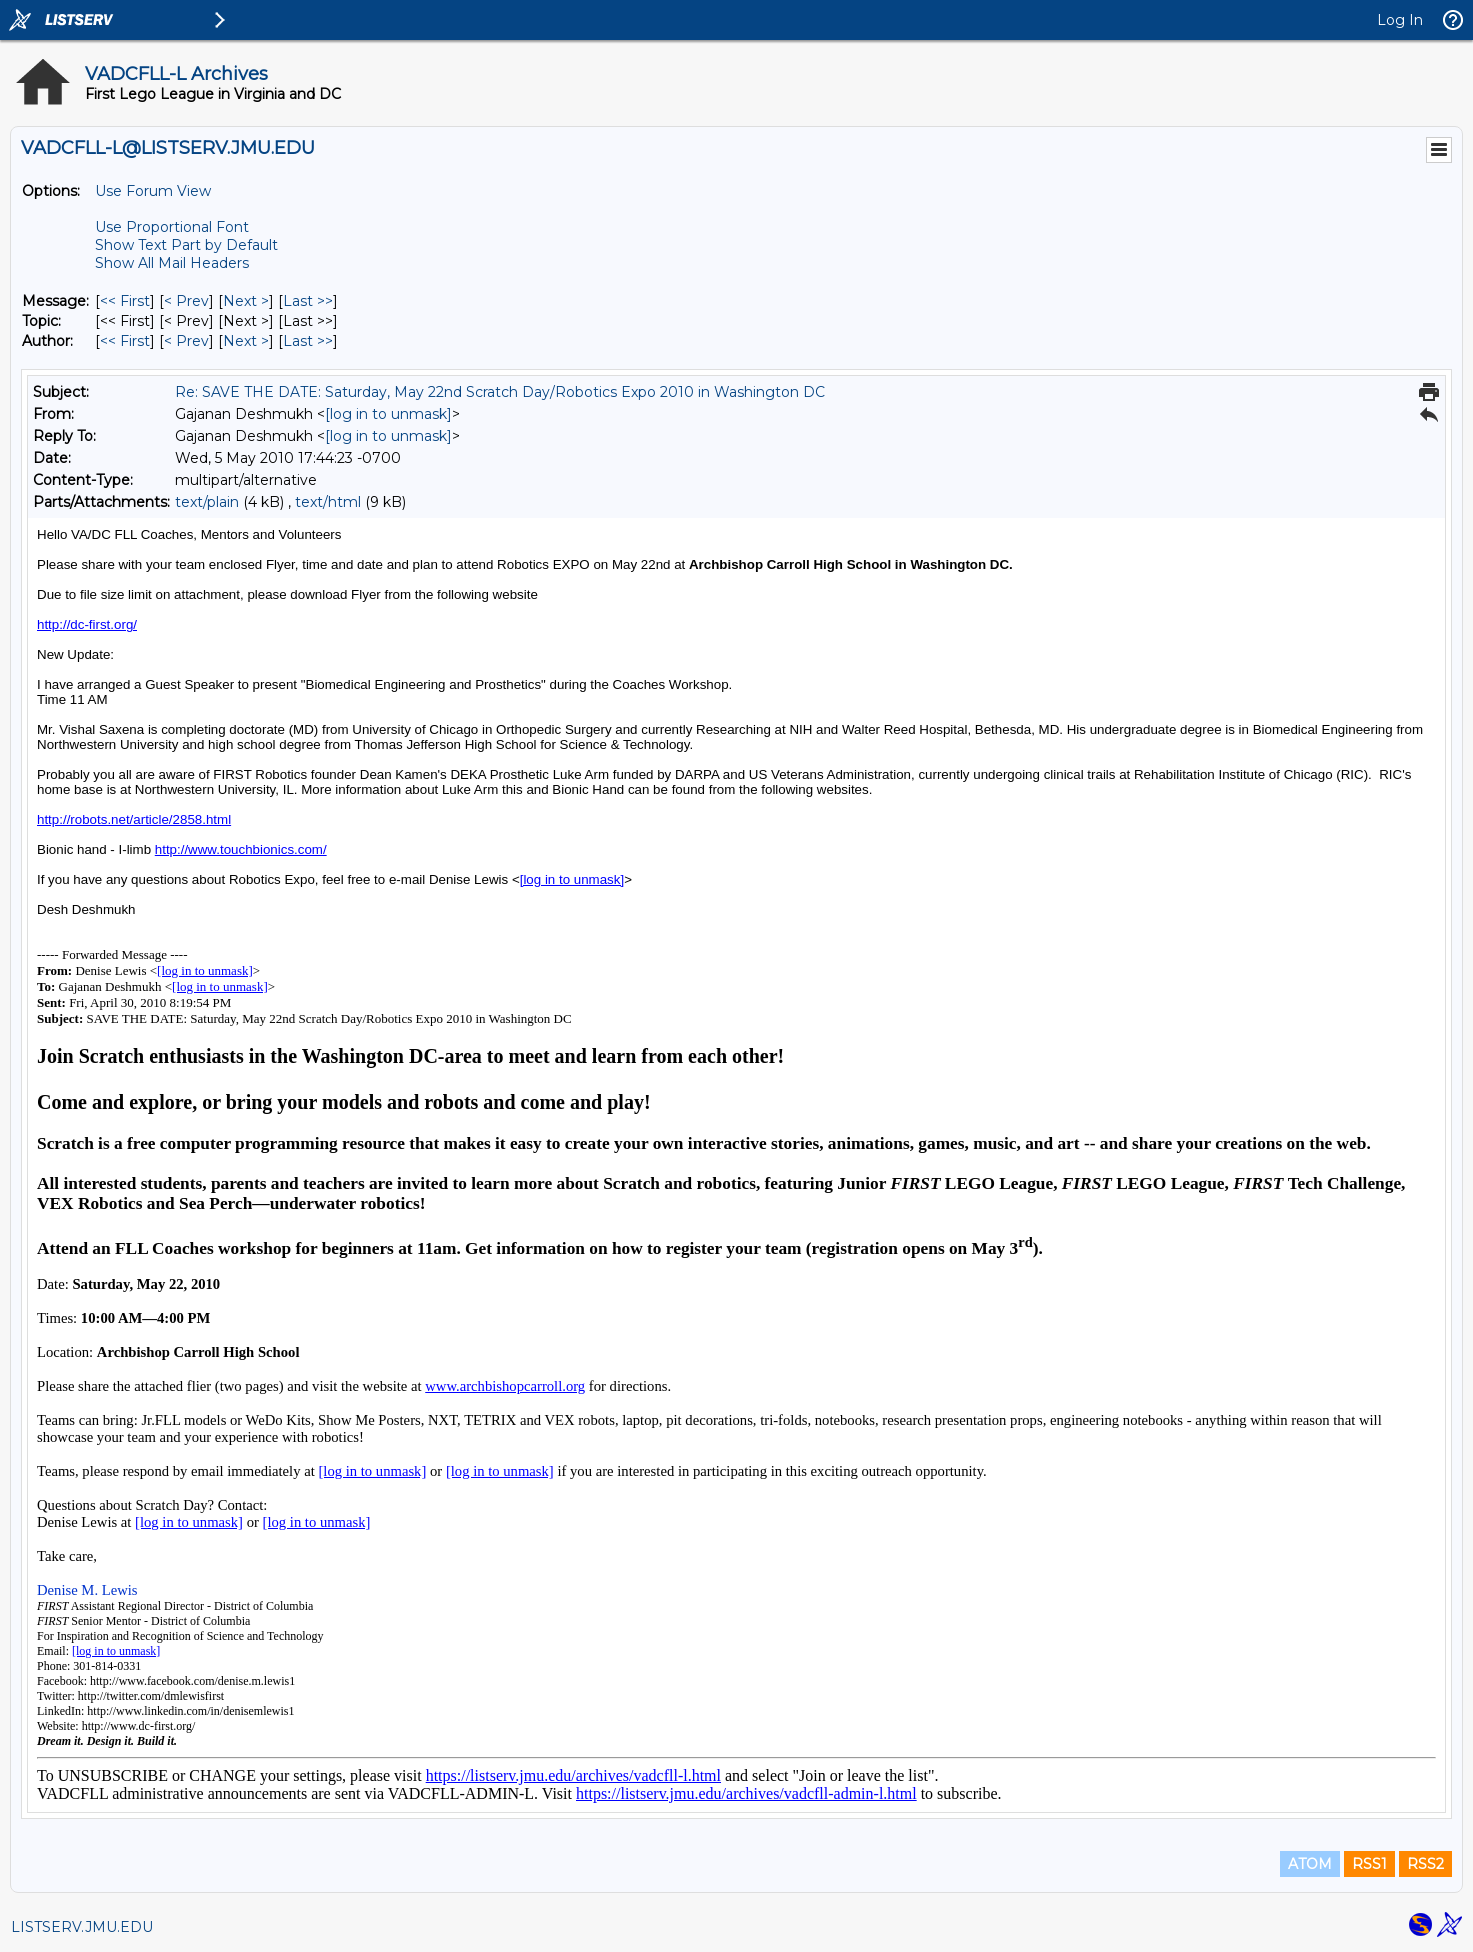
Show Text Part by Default (186, 245)
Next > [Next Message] (246, 301)
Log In (1400, 20)
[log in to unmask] (388, 414)
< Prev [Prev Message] (186, 301)
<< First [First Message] (125, 301)
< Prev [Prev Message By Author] (186, 341)
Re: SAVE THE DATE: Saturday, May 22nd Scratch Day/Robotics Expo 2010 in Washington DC (500, 392)
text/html (328, 502)
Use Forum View (153, 191)
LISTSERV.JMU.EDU (82, 1927)
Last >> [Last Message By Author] (308, 341)
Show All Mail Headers (172, 263)
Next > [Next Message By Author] (246, 341)
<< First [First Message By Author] (125, 341)
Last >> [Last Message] (308, 301)
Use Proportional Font (172, 227)
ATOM (1310, 1864)
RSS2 (1425, 1864)
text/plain (207, 502)
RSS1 (1369, 1864)
